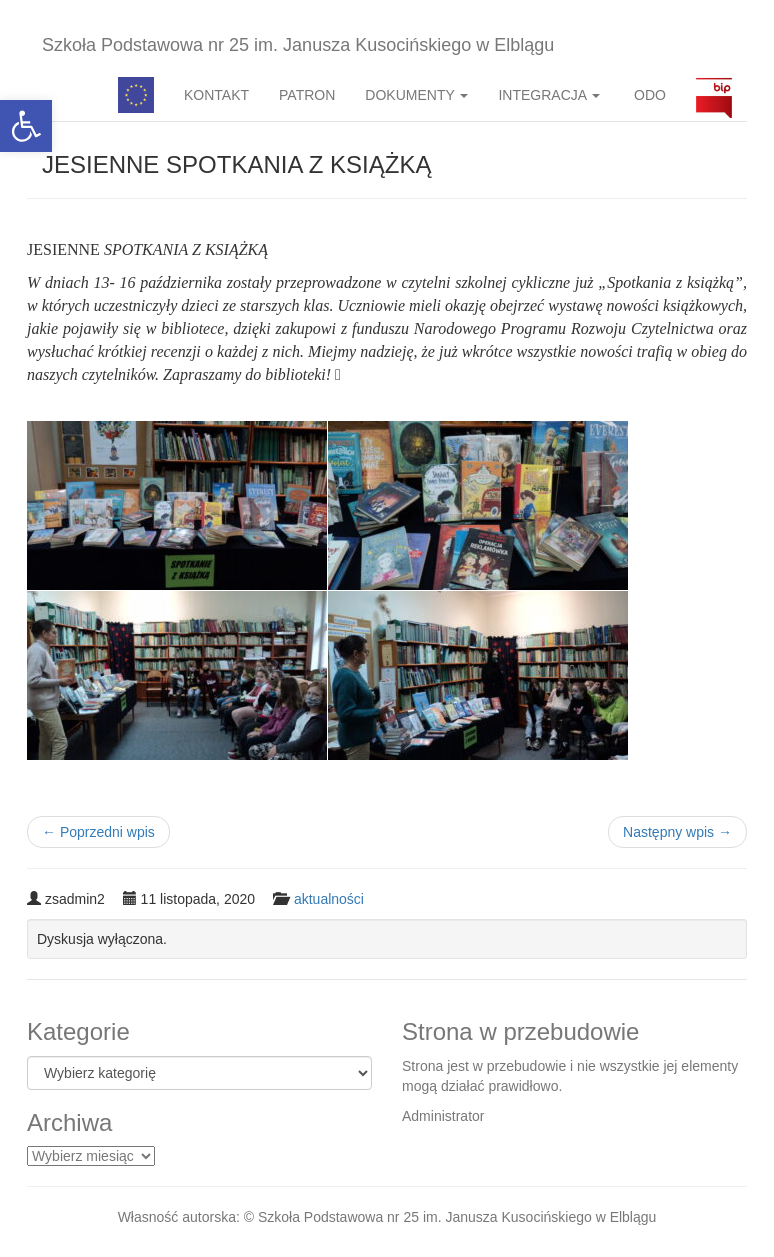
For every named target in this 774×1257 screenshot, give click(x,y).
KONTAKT (216, 95)
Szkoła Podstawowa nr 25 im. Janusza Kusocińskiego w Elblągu (298, 45)
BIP (714, 95)
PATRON (307, 95)
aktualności (329, 899)
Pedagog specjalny (136, 95)
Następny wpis (677, 832)
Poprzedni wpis (98, 832)
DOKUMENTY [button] (416, 95)
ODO (648, 95)
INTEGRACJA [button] (549, 95)
